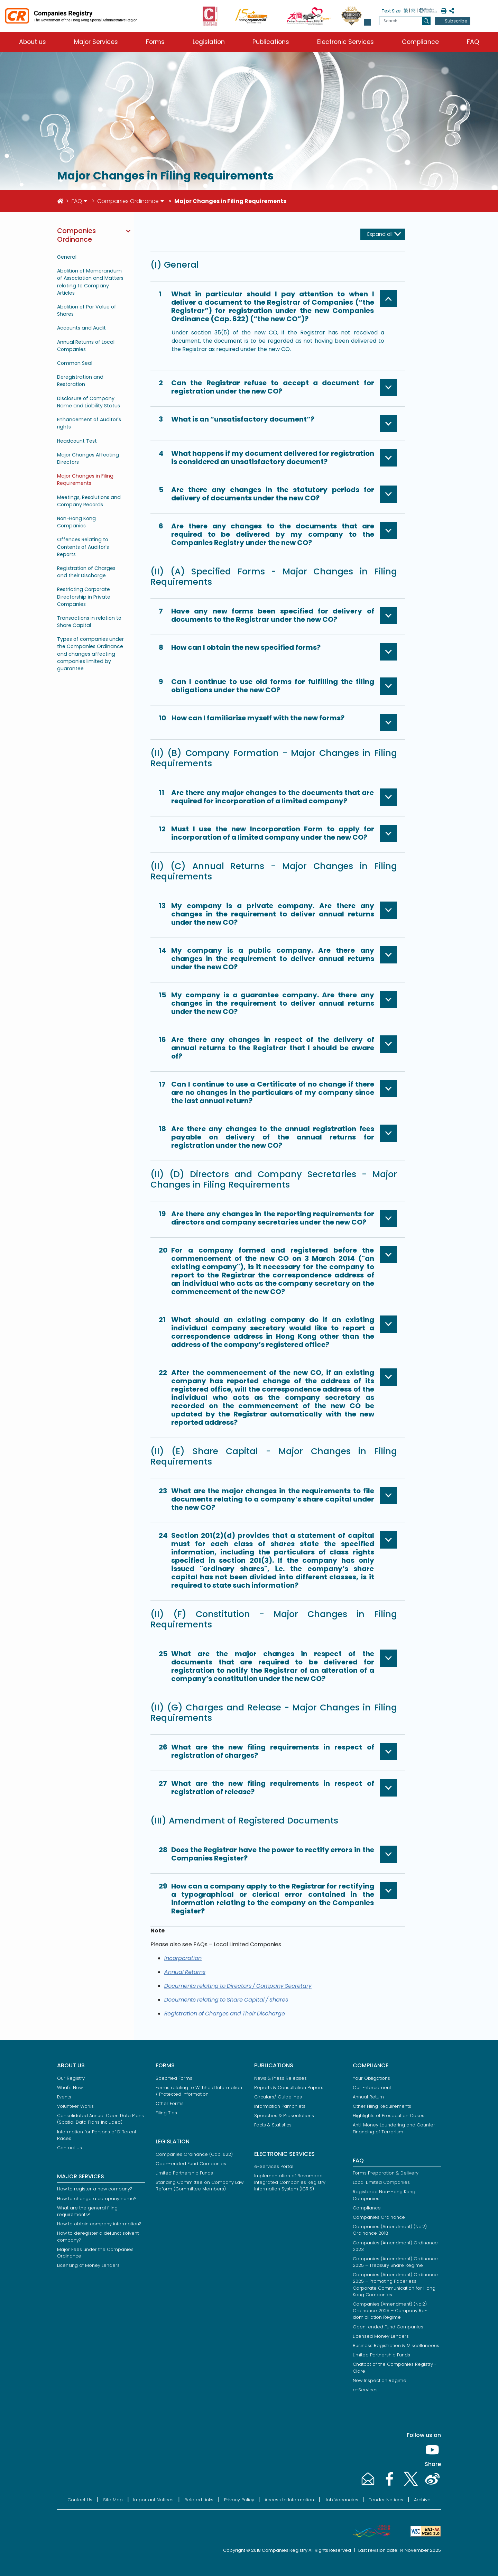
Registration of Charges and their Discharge (86, 572)
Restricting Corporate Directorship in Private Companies (83, 596)
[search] (426, 21)
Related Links (198, 2500)
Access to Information (289, 2500)
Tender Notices (386, 2500)
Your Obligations (371, 2078)
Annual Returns (184, 1972)
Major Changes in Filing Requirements (85, 479)
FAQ (473, 42)
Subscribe (456, 21)
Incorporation (183, 1958)
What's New (70, 2087)
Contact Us (69, 2148)
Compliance (420, 42)
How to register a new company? (94, 2189)
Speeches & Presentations (284, 2115)
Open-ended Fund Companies (191, 2164)
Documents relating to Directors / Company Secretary (238, 1986)
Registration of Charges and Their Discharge (224, 2014)
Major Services (96, 42)
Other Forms (170, 2103)
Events (64, 2097)
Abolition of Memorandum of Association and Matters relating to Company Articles (90, 281)
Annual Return (368, 2097)
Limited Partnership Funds (184, 2173)
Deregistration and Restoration (80, 380)
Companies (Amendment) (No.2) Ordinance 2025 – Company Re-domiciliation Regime (390, 2310)
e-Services (365, 2390)
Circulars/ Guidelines (278, 2097)
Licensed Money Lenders (381, 2336)
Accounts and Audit (81, 327)
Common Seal (74, 363)
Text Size (391, 11)
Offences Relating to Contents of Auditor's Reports (83, 546)
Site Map (113, 2500)
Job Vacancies (341, 2500)
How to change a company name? (97, 2198)
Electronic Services (345, 42)
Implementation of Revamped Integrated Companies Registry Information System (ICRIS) (289, 2182)
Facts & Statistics (273, 2125)
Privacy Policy (239, 2500)
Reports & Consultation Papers (288, 2087)
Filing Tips (166, 2113)
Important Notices (153, 2500)
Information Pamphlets (279, 2106)
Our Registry (71, 2078)
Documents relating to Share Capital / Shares (226, 2000)
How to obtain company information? (99, 2224)
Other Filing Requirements (382, 2106)
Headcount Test (77, 440)
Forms (155, 42)
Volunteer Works (75, 2106)
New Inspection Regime (379, 2380)
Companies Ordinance (128, 201)
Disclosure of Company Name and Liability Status (88, 402)
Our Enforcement (372, 2087)
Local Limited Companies (381, 2182)
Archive (422, 2500)
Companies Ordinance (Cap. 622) (194, 2154)
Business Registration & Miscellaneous (396, 2345)
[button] (367, 22)
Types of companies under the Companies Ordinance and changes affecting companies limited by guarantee (90, 654)
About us (32, 42)
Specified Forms (174, 2078)
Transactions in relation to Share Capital (89, 622)
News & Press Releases (280, 2078)
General (66, 256)
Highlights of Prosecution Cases (388, 2115)
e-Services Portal (273, 2166)
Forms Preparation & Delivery (385, 2173)
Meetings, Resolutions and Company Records (89, 501)
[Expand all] (382, 234)
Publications (270, 42)
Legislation (209, 42)
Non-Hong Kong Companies (76, 522)
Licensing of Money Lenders (88, 2265)
